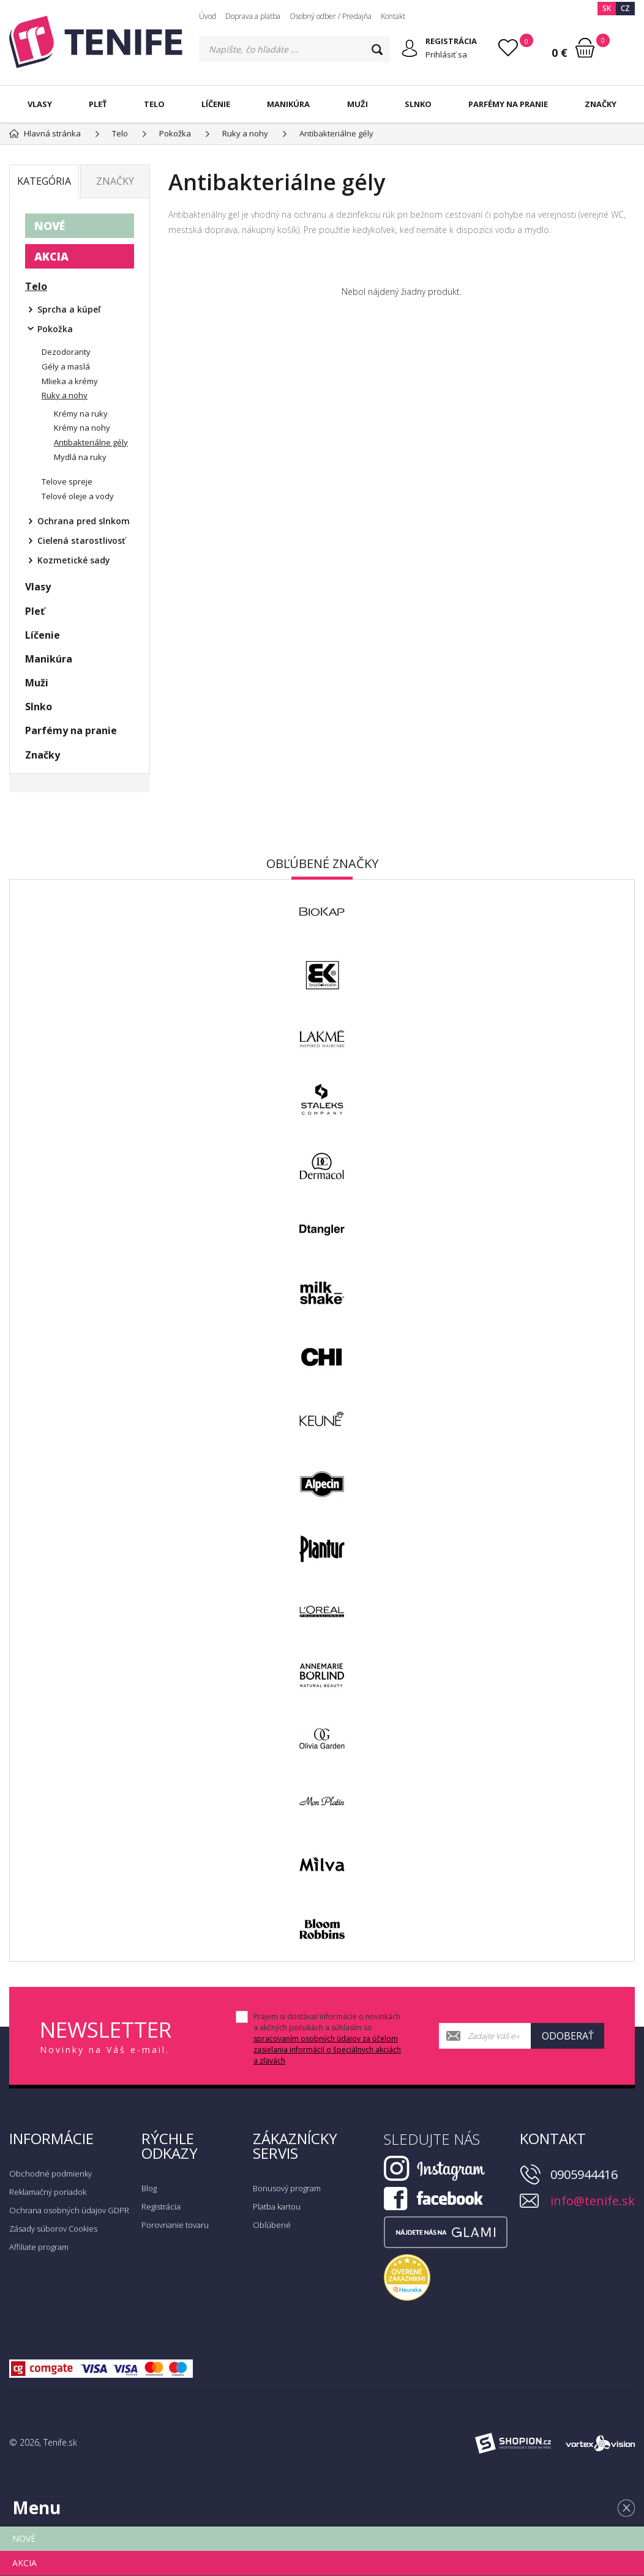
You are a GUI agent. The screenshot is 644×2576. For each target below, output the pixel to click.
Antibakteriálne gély (91, 442)
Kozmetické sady (73, 560)
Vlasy (40, 103)
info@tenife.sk (592, 2201)
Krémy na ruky (81, 413)
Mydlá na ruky (80, 456)
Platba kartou (277, 2206)
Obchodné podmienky (50, 2173)
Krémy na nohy (82, 427)
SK (606, 8)
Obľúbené (272, 2224)
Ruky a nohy (65, 395)
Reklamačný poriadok (47, 2191)
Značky (600, 103)
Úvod (207, 16)
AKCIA (51, 256)
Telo (154, 103)
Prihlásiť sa (446, 54)
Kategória (44, 181)
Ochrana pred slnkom (83, 521)
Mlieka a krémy (70, 381)
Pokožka (55, 329)
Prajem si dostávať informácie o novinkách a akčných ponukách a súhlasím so (327, 2038)
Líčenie (215, 103)
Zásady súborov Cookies (53, 2228)
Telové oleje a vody (78, 496)
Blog (149, 2188)
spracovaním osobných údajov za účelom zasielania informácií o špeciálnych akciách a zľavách (327, 2049)
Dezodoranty (66, 351)
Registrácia (161, 2206)
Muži (357, 103)
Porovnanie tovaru (175, 2224)
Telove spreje (67, 481)
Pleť (98, 103)
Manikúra (288, 103)
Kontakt (393, 16)
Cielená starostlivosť (81, 540)
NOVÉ (49, 225)
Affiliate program (39, 2246)
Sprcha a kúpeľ (68, 309)
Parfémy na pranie (508, 103)
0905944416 (584, 2174)
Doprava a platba (252, 16)
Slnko (418, 103)
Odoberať (568, 2036)
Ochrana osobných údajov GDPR (69, 2210)
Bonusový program (287, 2188)
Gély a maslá (66, 366)
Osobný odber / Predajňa (331, 16)
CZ (625, 8)
